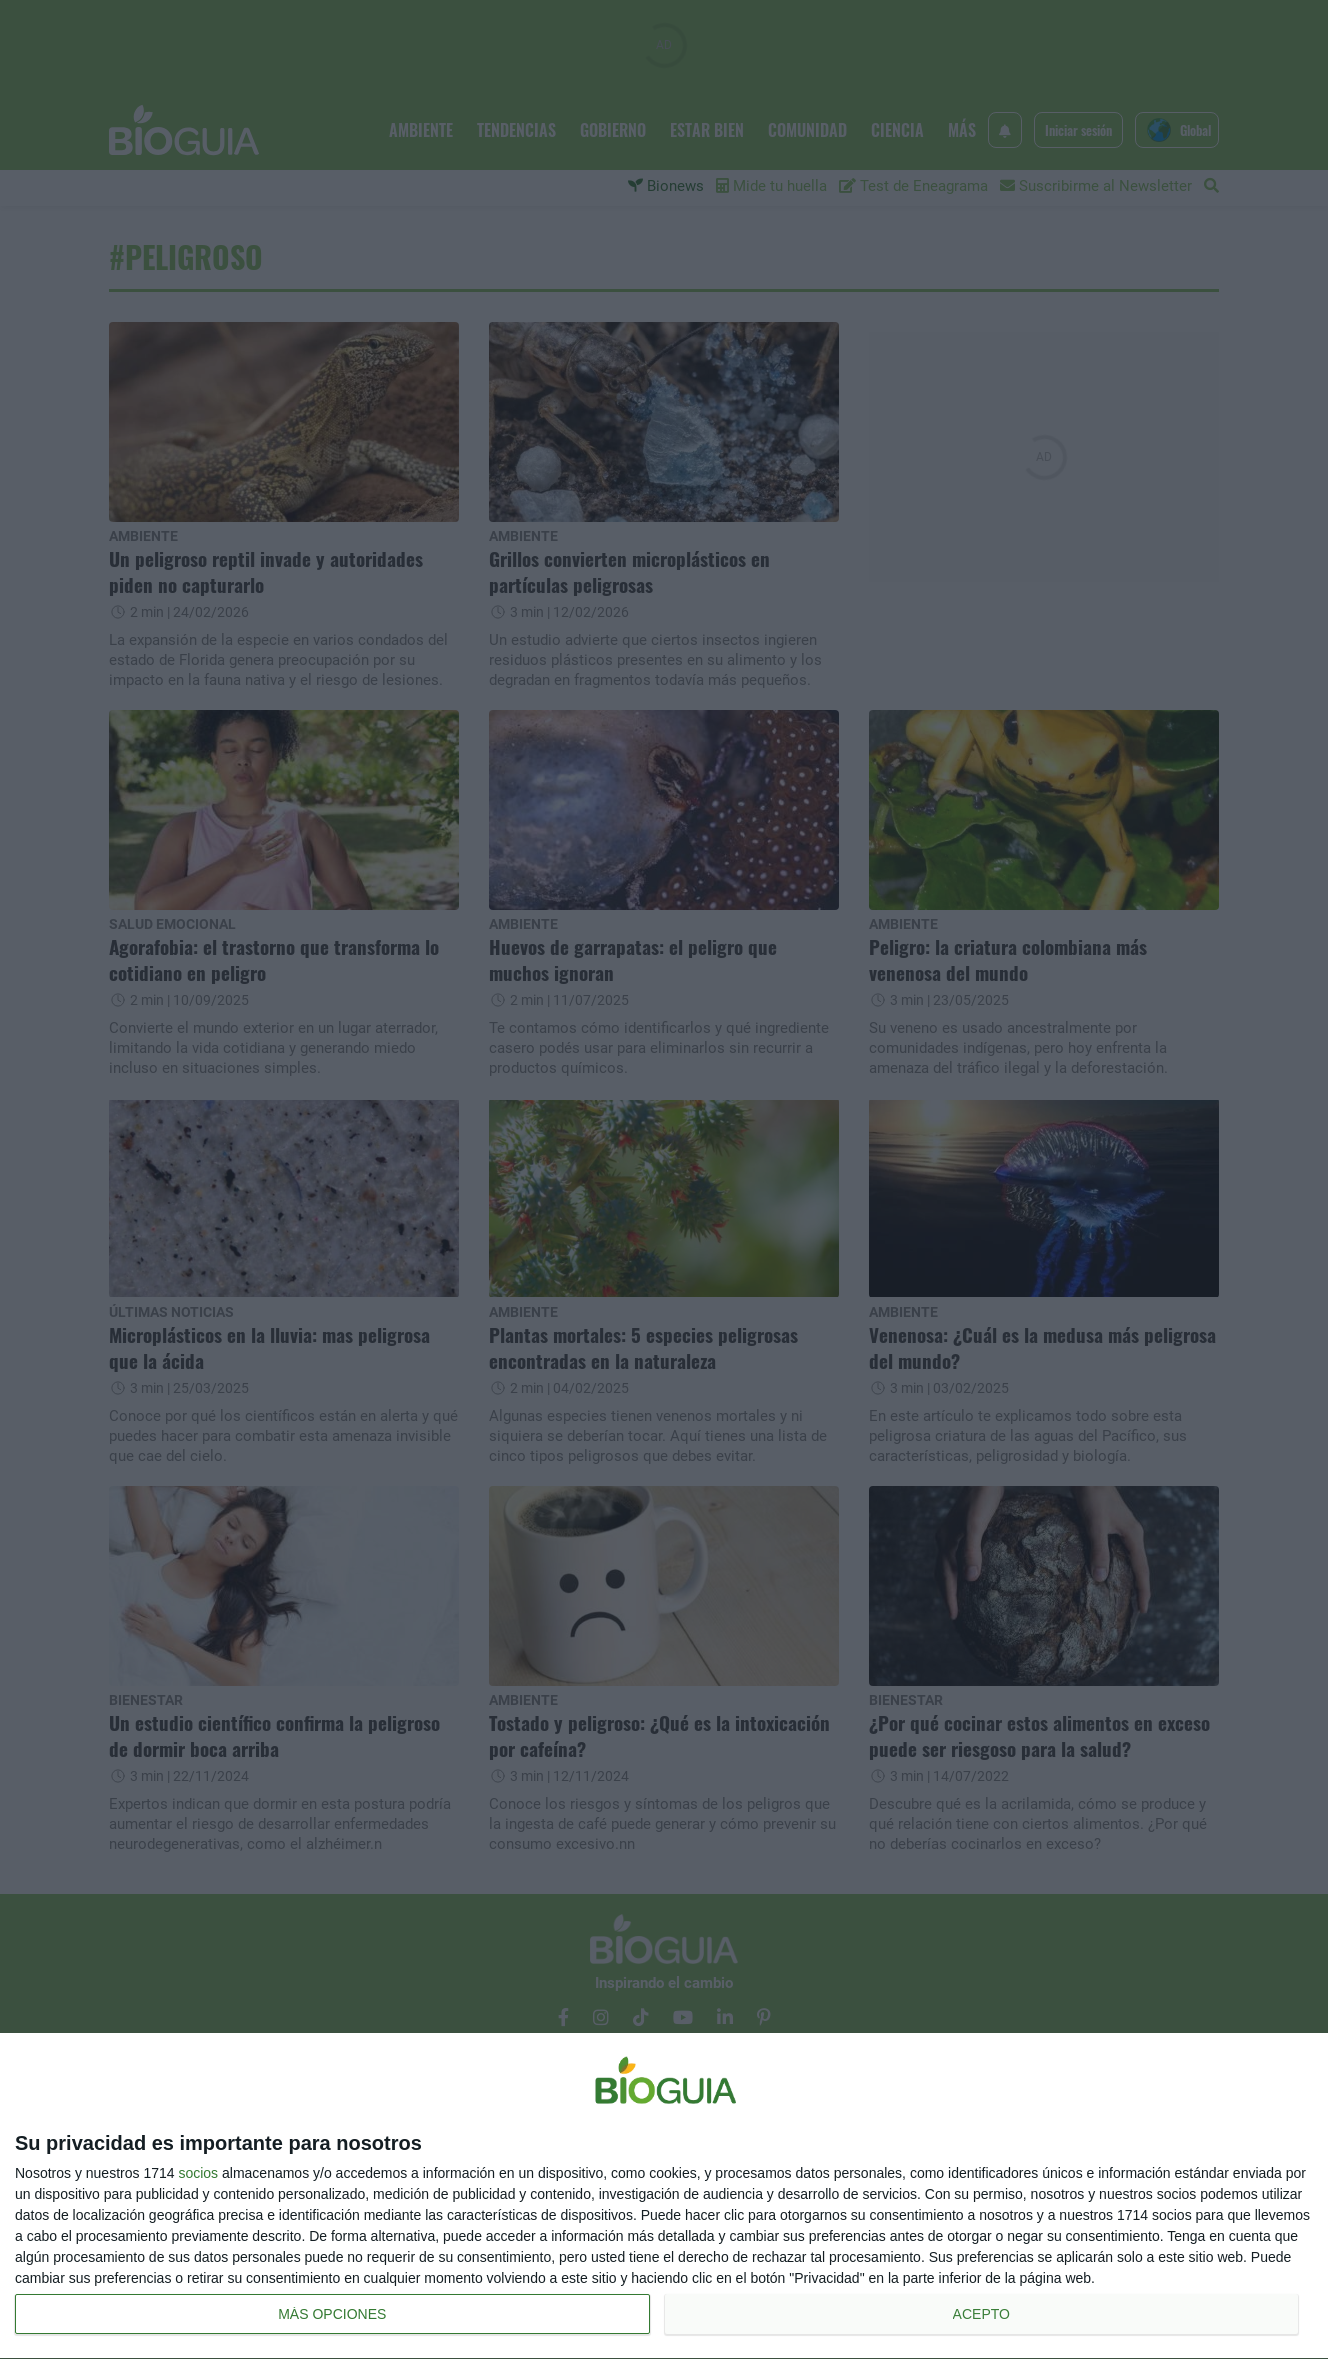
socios (198, 2173)
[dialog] (664, 2196)
